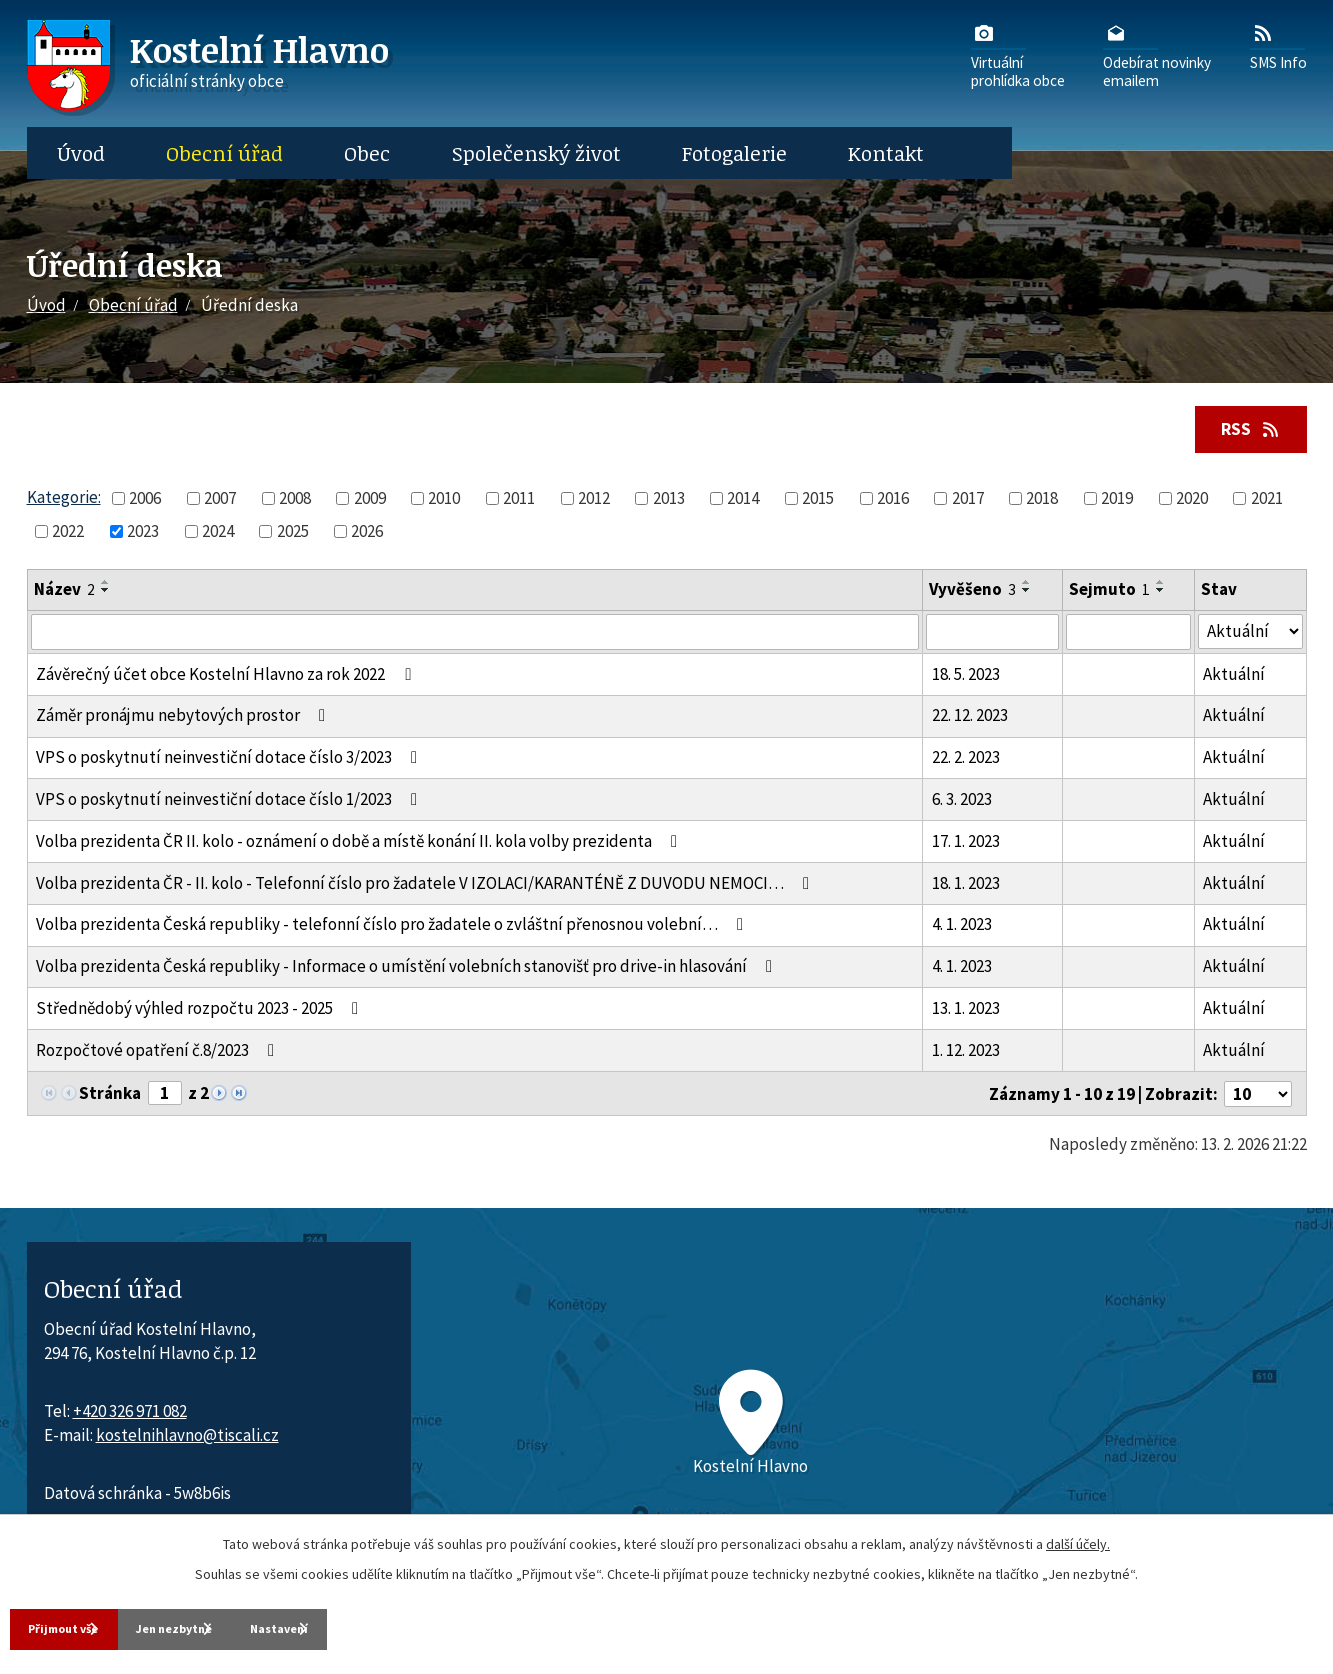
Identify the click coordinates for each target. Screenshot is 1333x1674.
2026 (367, 534)
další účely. (1078, 1539)
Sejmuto (1109, 593)
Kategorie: (64, 500)
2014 (743, 501)
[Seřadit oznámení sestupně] (106, 594)
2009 (370, 501)
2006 (145, 501)
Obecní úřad (224, 153)
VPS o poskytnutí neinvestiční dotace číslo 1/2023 (230, 802)
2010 (444, 501)
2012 (594, 501)
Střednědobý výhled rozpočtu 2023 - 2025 (201, 1011)
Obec (367, 153)
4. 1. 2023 (962, 928)
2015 (818, 501)
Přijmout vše (79, 1626)
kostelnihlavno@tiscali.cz (187, 1438)
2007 (220, 501)
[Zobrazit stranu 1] (165, 1096)
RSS (1243, 430)
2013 (669, 501)
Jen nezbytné (249, 1626)
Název (64, 593)
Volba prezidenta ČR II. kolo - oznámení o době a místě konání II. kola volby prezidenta (360, 844)
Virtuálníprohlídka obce (1018, 55)
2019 (1117, 501)
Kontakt (886, 153)
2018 (1042, 501)
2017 (968, 501)
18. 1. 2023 (966, 886)
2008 (295, 501)
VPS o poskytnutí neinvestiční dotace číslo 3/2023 (230, 760)
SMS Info (1278, 46)
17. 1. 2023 (966, 844)
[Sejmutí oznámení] (1128, 635)
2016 (893, 501)
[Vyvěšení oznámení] (992, 635)
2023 (143, 534)
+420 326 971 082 (130, 1414)
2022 (68, 534)
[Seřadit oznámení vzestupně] (106, 586)
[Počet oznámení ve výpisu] (1258, 1097)
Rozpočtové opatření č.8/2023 (159, 1053)
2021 (1267, 501)
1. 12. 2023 (966, 1053)
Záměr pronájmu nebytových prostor (184, 719)
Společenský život (536, 153)
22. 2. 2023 (966, 760)
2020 (1192, 501)
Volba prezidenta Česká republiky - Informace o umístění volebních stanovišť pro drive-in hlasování (408, 969)
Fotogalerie (734, 153)
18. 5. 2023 (966, 677)
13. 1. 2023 (966, 1011)
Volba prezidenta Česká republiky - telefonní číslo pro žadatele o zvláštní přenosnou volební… (393, 928)
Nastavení (410, 1626)
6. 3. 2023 (962, 802)
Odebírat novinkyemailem (1157, 55)
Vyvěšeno (972, 593)
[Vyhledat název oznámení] (475, 635)
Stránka (110, 1096)
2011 (519, 501)
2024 (218, 534)
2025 (293, 534)
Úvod (81, 153)
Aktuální (1234, 677)
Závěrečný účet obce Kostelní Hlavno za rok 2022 (227, 677)
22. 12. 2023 (970, 719)
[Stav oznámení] (1250, 634)
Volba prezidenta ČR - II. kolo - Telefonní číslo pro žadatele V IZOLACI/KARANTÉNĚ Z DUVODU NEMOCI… (426, 886)
